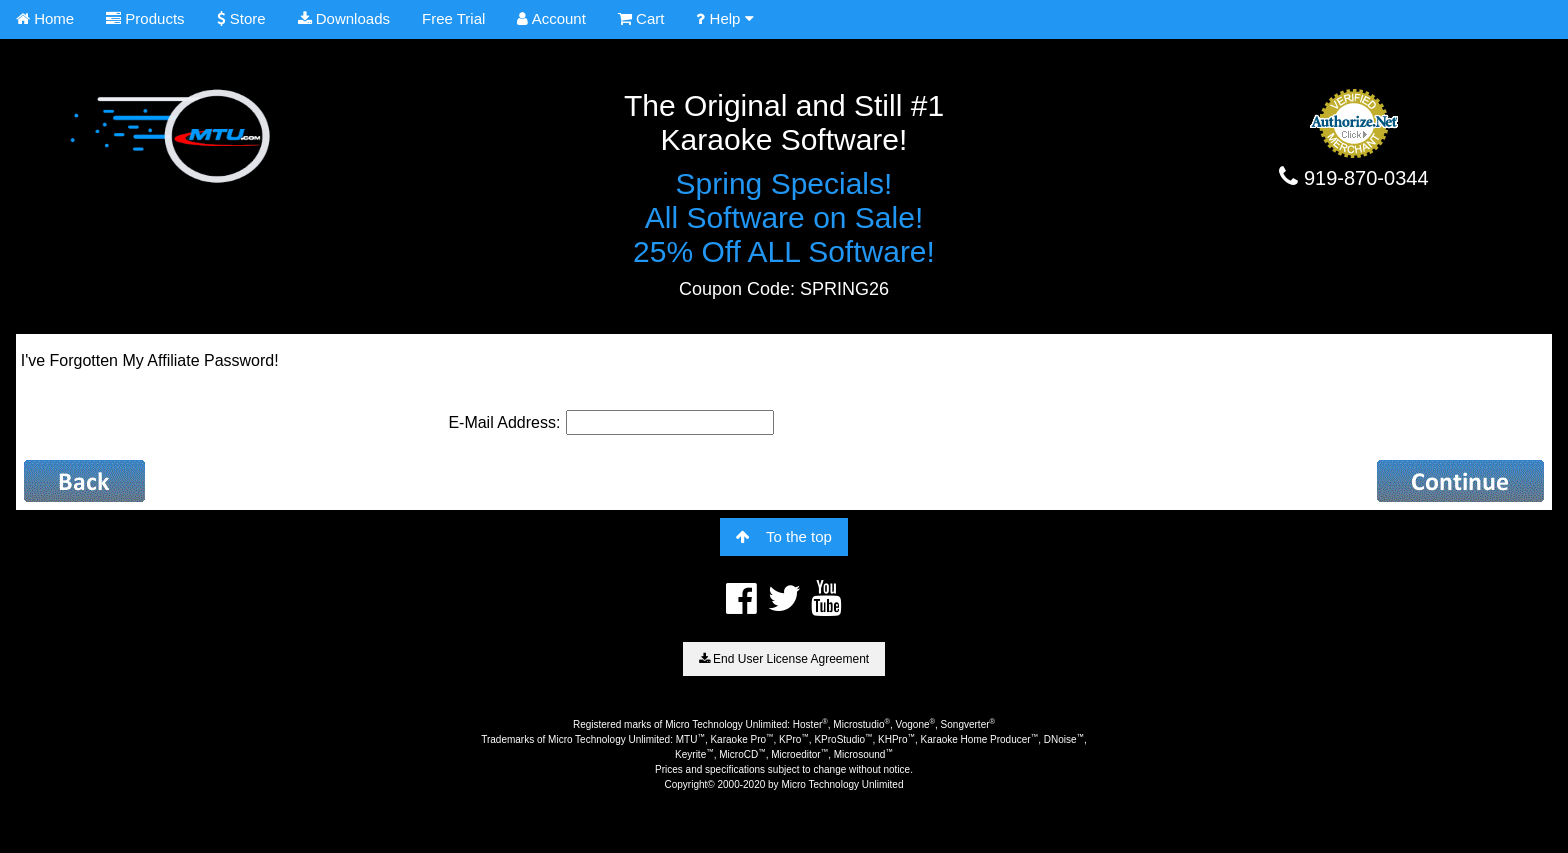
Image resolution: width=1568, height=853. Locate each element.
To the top (784, 536)
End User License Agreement (784, 659)
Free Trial (453, 18)
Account (551, 18)
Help (724, 18)
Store (241, 18)
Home (45, 18)
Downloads (344, 18)
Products (145, 18)
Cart (641, 18)
